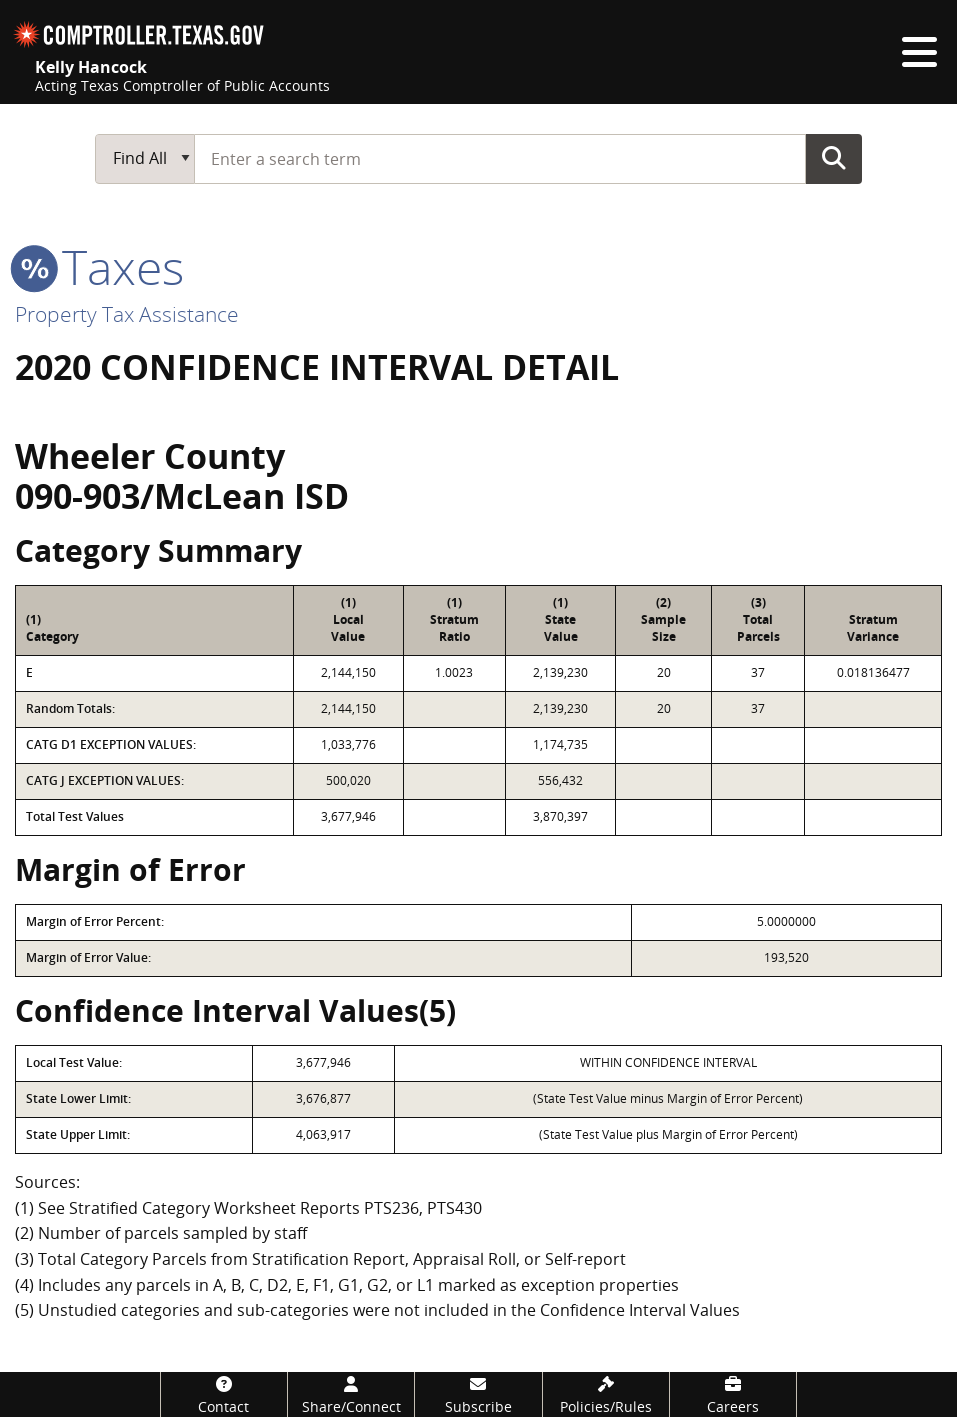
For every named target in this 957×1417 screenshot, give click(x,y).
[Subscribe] (478, 1394)
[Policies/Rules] (606, 1394)
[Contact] (224, 1394)
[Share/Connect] (351, 1394)
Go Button (834, 158)
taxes (99, 266)
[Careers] (733, 1394)
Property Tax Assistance (127, 314)
